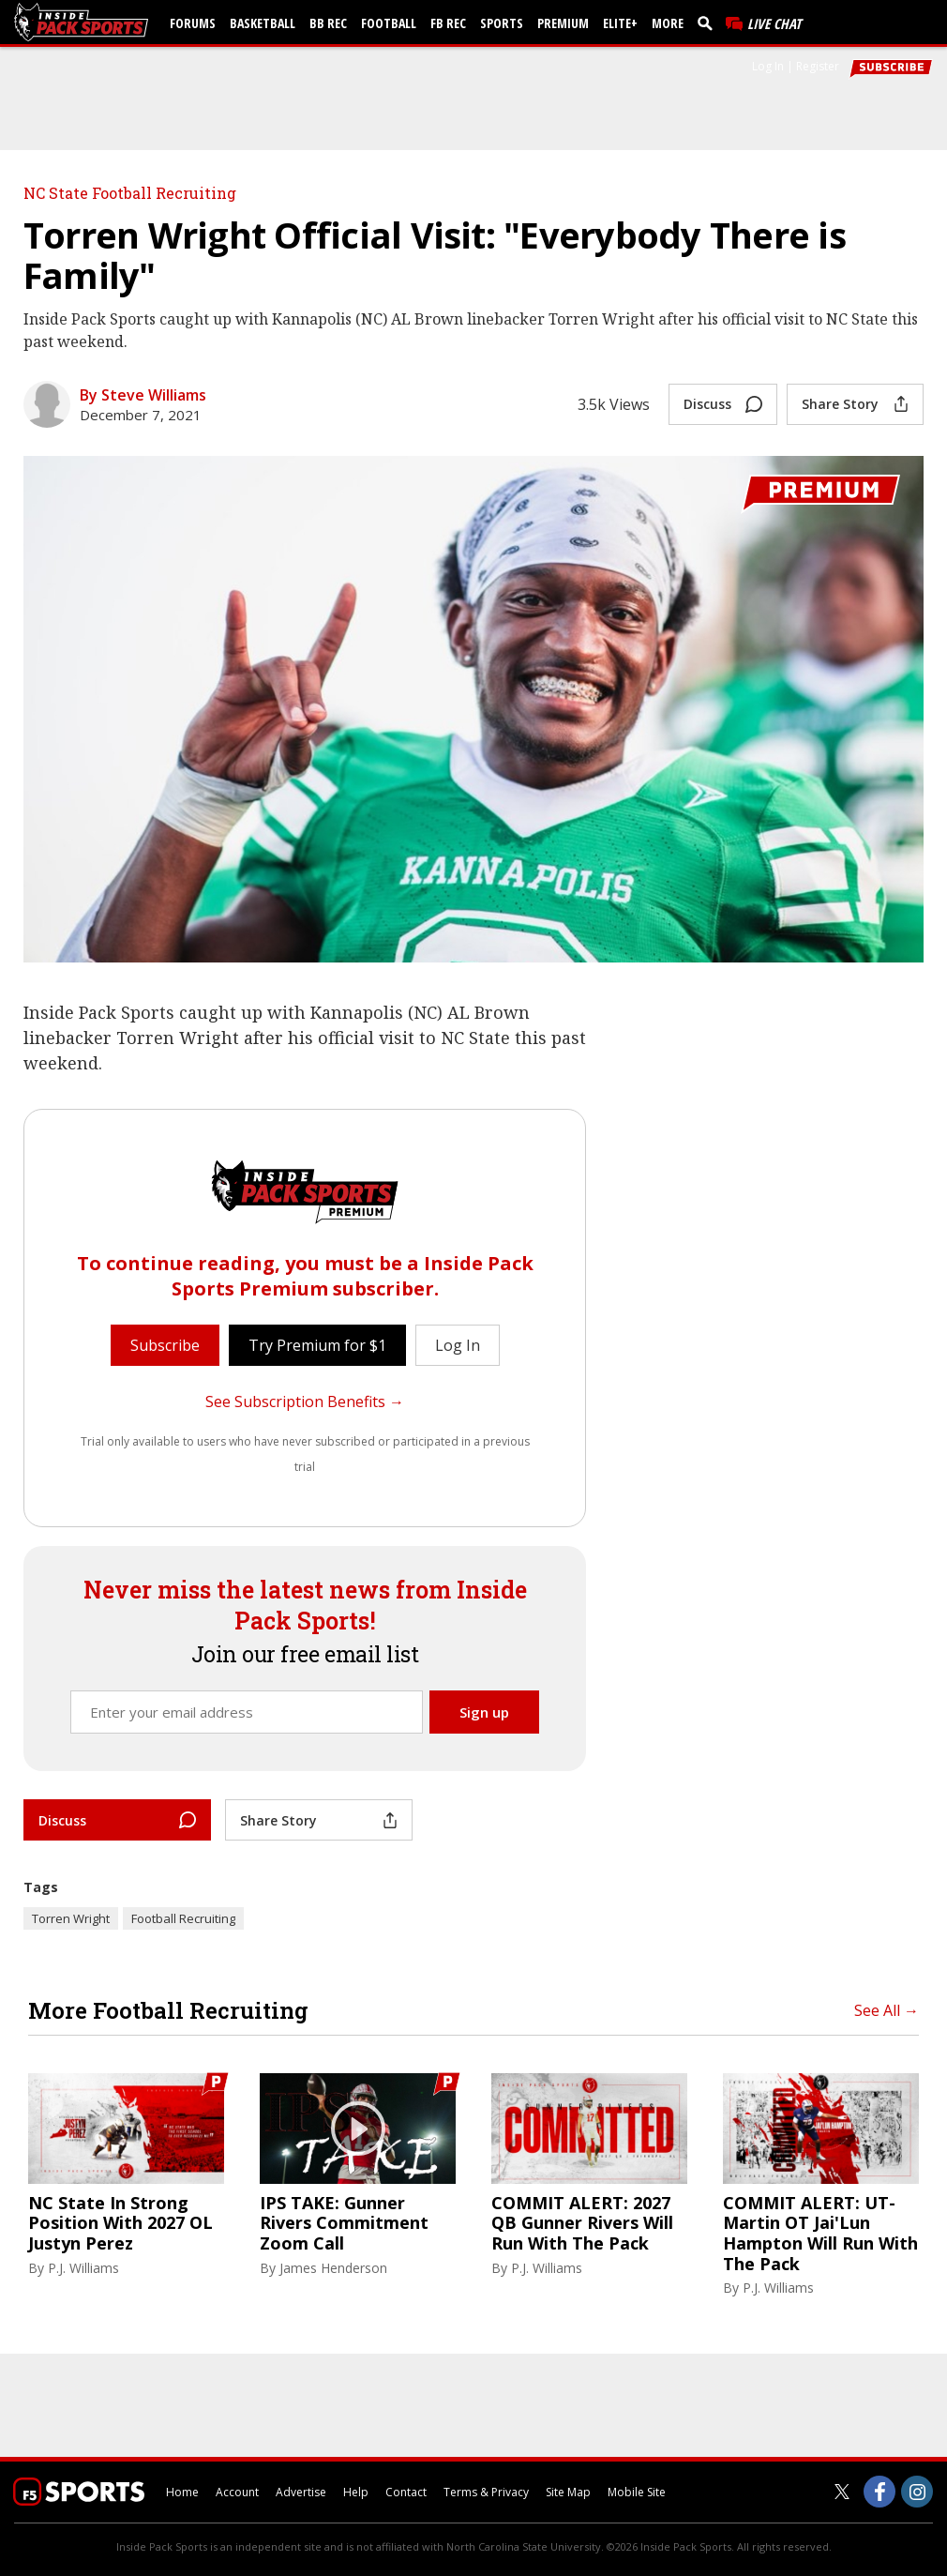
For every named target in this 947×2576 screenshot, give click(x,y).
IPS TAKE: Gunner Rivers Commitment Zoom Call (344, 2223)
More (668, 23)
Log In (768, 66)
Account (237, 2492)
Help (355, 2492)
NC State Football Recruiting (129, 193)
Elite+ (620, 23)
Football (388, 23)
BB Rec (328, 23)
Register (817, 66)
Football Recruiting (183, 1918)
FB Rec (448, 23)
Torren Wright (71, 1918)
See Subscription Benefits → (304, 1401)
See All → (886, 2010)
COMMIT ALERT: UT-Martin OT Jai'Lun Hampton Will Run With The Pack (820, 2233)
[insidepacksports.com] (84, 22)
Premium (563, 23)
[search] (709, 22)
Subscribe (165, 1345)
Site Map (568, 2492)
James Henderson (333, 2268)
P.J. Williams (83, 2268)
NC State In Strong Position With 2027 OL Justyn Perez (120, 2223)
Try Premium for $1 (317, 1345)
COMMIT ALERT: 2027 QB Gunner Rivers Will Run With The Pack (582, 2223)
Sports (501, 23)
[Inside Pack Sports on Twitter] (842, 2492)
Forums (193, 23)
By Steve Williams (143, 395)
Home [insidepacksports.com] (182, 2492)
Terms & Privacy (486, 2492)
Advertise (301, 2492)
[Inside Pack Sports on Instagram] (917, 2492)
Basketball (262, 23)
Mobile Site (637, 2492)
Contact (406, 2492)
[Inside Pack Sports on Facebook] (879, 2492)
